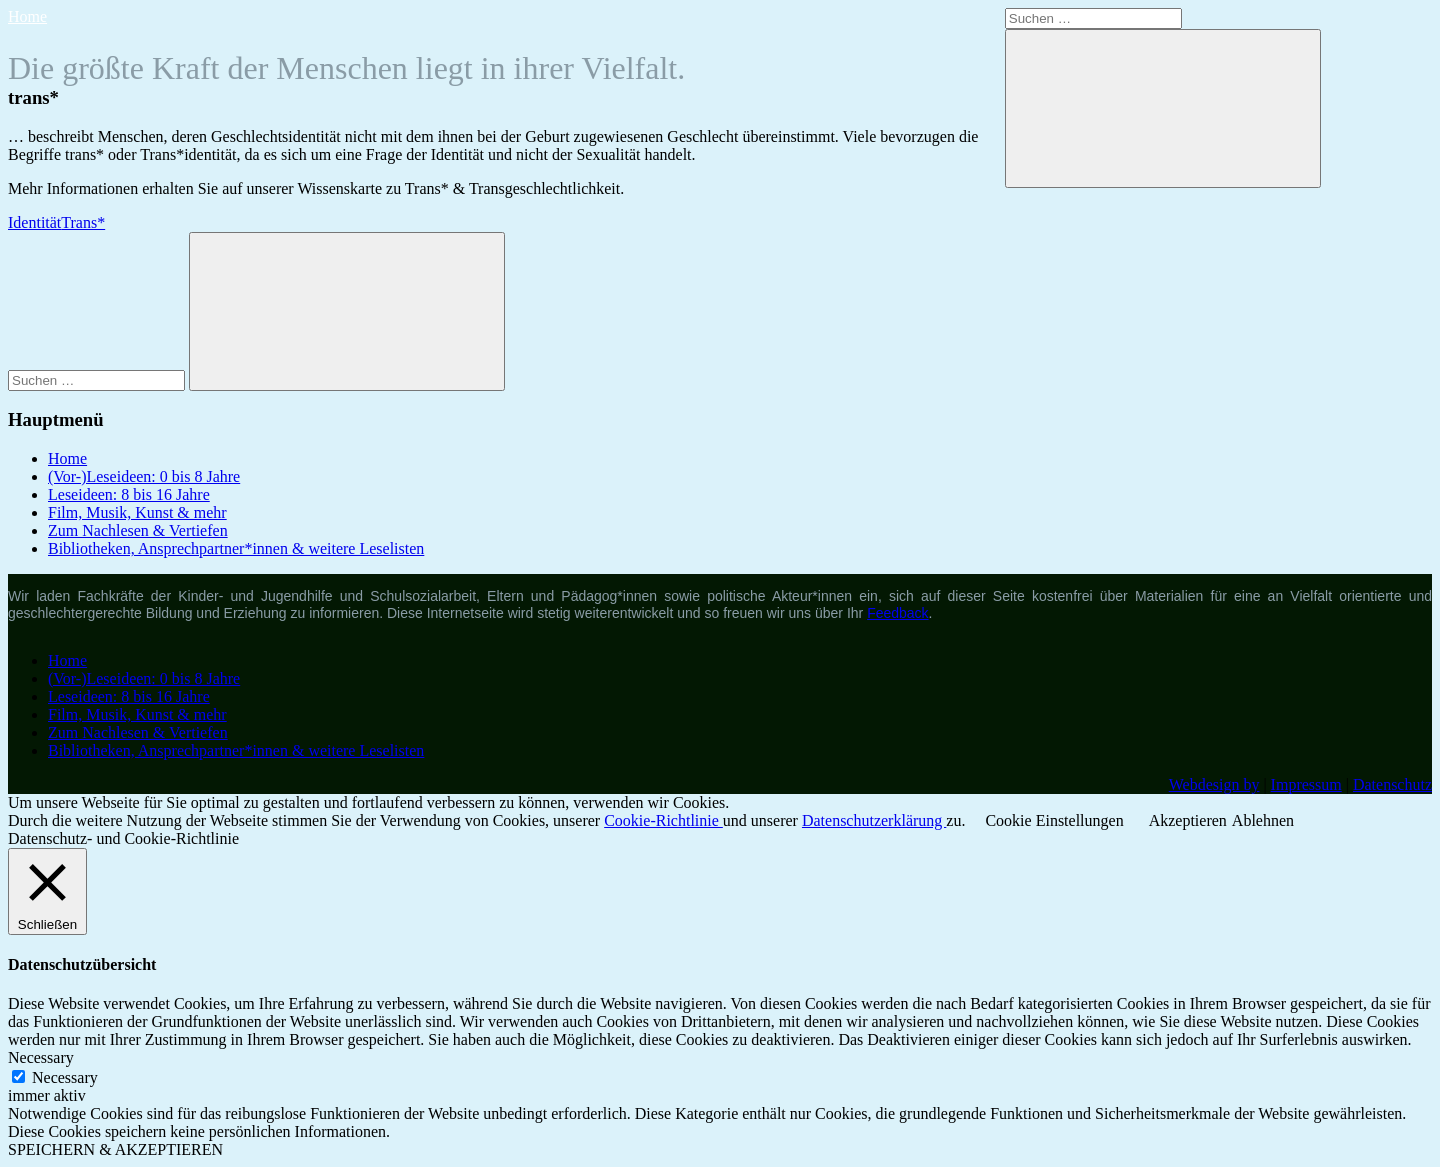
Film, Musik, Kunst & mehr (137, 512)
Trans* (83, 222)
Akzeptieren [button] (1188, 820)
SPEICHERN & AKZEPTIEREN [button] (115, 1149)
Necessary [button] (41, 1057)
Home (27, 16)
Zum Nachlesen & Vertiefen (138, 530)
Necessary (65, 1077)
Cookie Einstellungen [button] (1054, 820)
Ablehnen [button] (1263, 820)
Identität (34, 222)
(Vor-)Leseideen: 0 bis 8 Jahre (144, 476)
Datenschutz (1392, 784)
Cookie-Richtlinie (663, 820)
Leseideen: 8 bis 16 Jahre (129, 494)
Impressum (1306, 784)
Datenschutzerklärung (874, 820)
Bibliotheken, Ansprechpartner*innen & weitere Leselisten (236, 548)
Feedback (897, 613)
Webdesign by (1214, 784)
